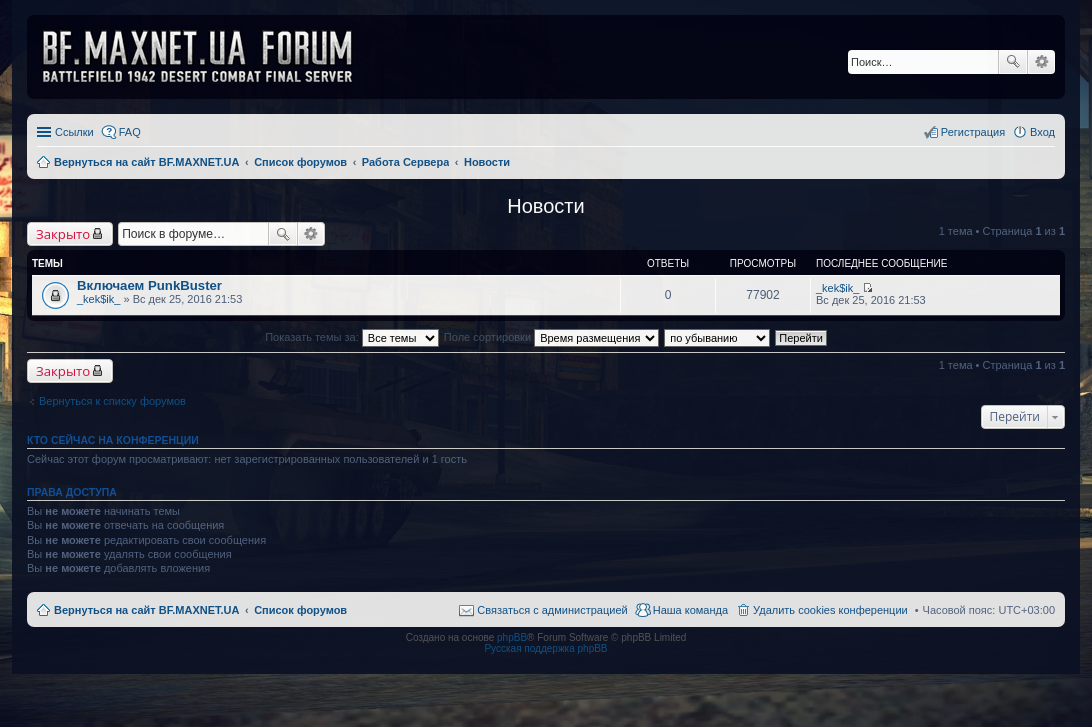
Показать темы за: (352, 337)
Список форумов (300, 610)
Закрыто (63, 234)
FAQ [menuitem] (130, 132)
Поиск (1013, 62)
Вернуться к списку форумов (112, 401)
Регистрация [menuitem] (973, 132)
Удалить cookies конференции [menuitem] (830, 610)
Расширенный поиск (1041, 62)
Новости (545, 206)
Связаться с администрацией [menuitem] (552, 610)
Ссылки (74, 132)
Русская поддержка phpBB (545, 648)
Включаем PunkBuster (149, 285)
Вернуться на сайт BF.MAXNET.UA (146, 610)
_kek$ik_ (98, 299)
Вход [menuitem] (1042, 132)
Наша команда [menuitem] (690, 610)
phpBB (512, 637)
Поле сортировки (551, 337)
